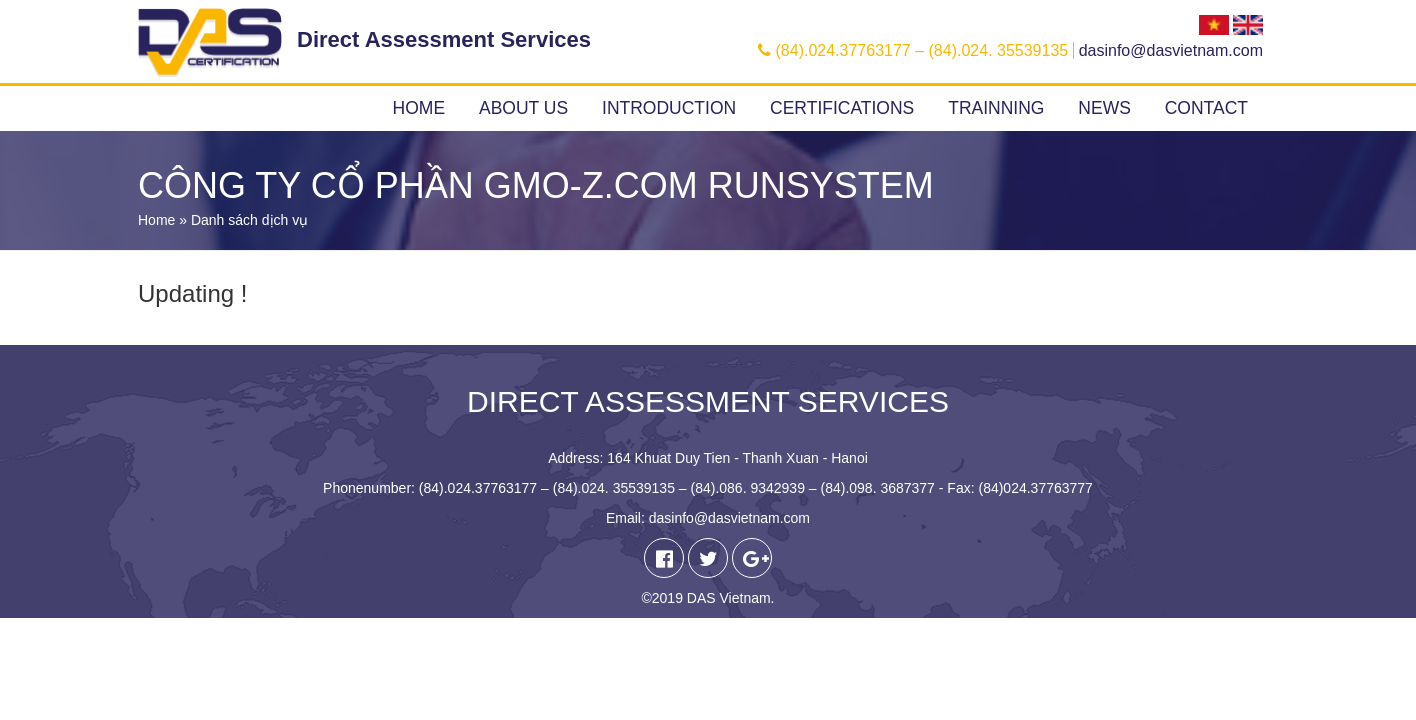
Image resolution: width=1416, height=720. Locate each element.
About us (523, 108)
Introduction (669, 108)
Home (419, 108)
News (1104, 108)
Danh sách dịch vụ (249, 220)
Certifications (842, 108)
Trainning (996, 108)
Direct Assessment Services (444, 39)
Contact (1206, 108)
